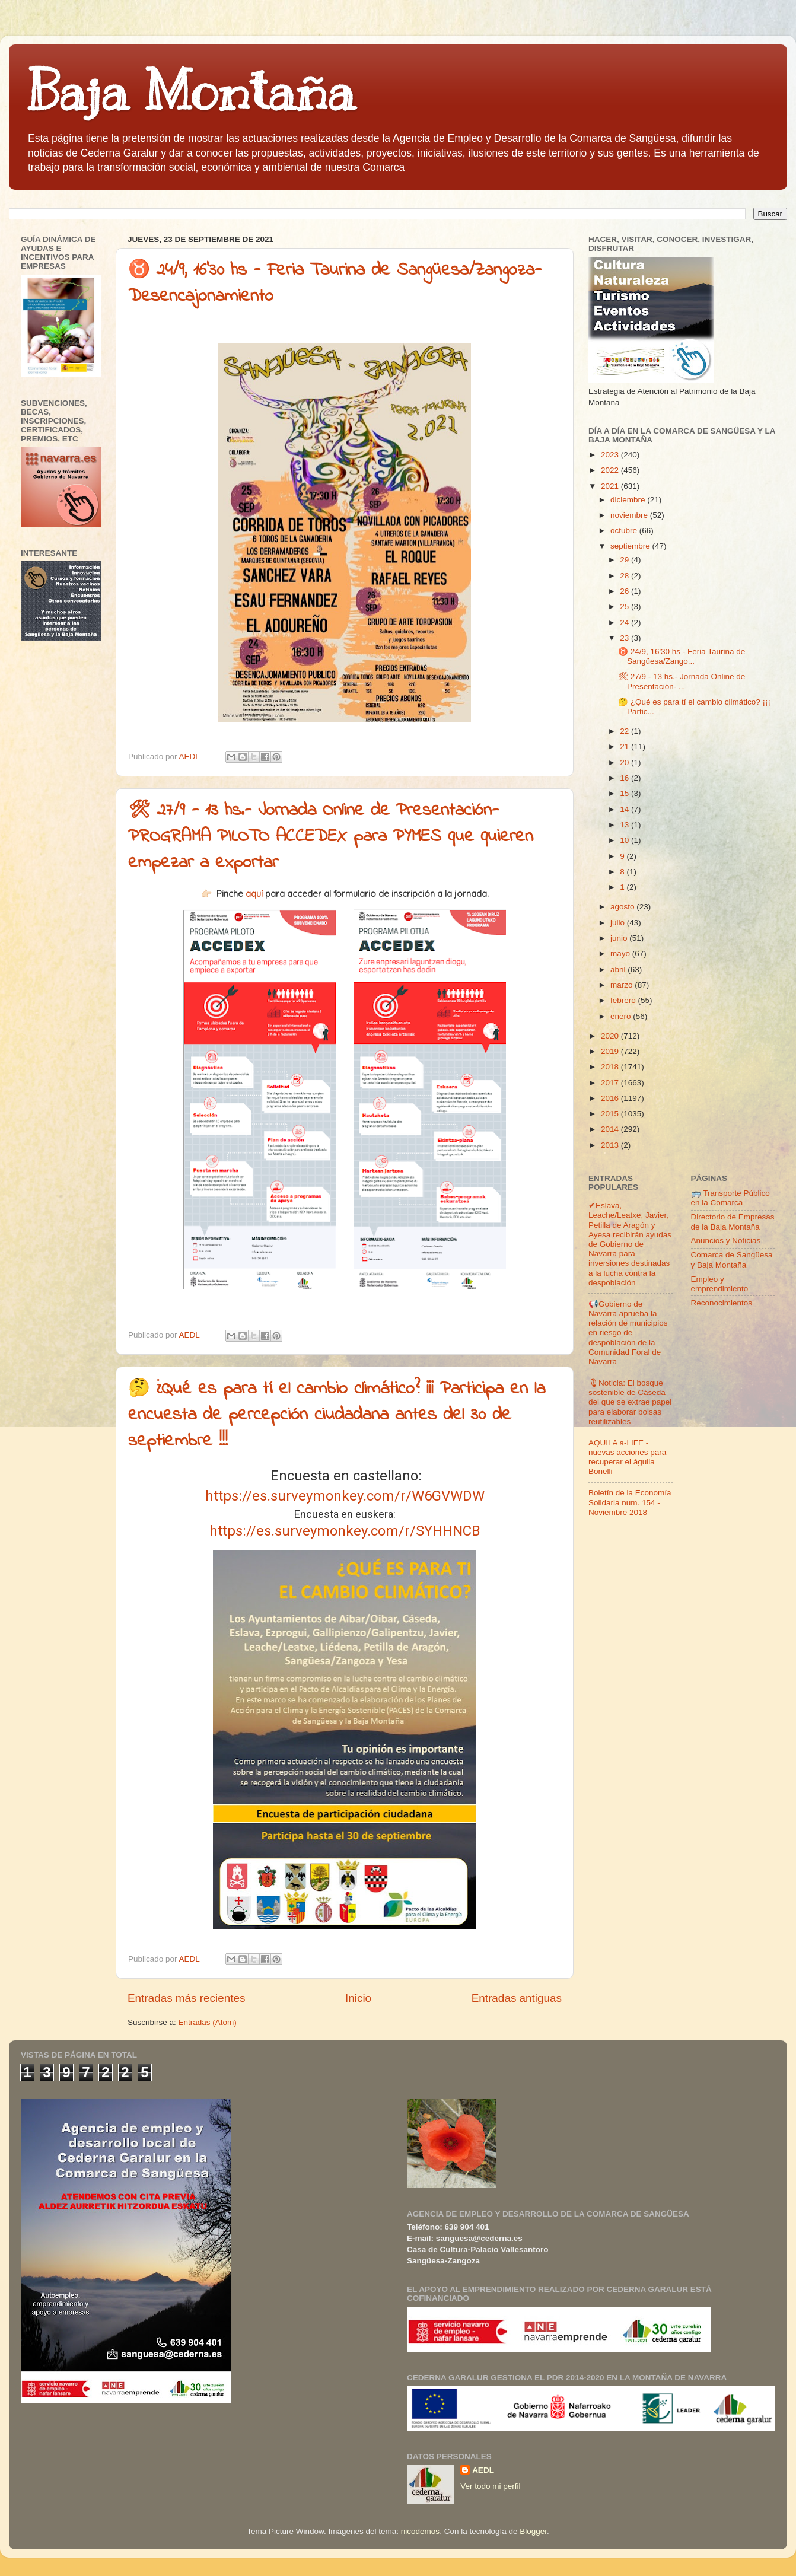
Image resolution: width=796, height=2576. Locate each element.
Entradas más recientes (186, 1998)
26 (625, 591)
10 (625, 840)
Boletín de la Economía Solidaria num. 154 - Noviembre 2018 (629, 1502)
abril (619, 969)
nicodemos (420, 2531)
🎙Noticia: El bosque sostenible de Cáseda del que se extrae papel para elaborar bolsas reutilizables (629, 1402)
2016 (611, 1098)
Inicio (358, 1998)
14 (625, 809)
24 (625, 622)
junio (619, 938)
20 (625, 762)
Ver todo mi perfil (490, 2486)
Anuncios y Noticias (726, 1240)
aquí (254, 893)
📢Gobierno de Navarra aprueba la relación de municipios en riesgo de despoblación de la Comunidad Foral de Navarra (628, 1333)
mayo (621, 953)
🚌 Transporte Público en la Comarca (730, 1198)
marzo (622, 984)
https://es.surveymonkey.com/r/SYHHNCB (344, 1531)
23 (625, 637)
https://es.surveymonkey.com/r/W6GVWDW (345, 1496)
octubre (624, 530)
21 (625, 746)
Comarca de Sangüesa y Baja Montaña (732, 1259)
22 (625, 731)
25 (625, 606)
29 (625, 559)
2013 (611, 1145)
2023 (611, 454)
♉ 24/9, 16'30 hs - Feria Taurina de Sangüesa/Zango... (681, 656)
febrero (624, 1000)
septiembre (631, 546)
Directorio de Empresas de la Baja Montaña (733, 1221)
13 (625, 824)
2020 (611, 1035)
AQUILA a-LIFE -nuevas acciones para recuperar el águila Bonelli (627, 1457)
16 (625, 777)
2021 (611, 486)
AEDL (483, 2470)
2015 (611, 1113)
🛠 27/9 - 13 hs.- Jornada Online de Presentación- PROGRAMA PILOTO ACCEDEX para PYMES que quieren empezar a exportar (330, 837)
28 (625, 575)
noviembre (630, 515)
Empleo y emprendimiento (720, 1284)
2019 (611, 1051)
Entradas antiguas (517, 1998)
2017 (611, 1082)
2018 (611, 1066)
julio (618, 922)
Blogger (533, 2531)
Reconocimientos (722, 1302)
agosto (623, 906)
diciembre (628, 499)
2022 (611, 470)
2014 (611, 1129)
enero (621, 1016)
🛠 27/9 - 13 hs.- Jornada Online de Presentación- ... (681, 681)
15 (625, 793)
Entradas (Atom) (208, 2022)
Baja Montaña (191, 91)
